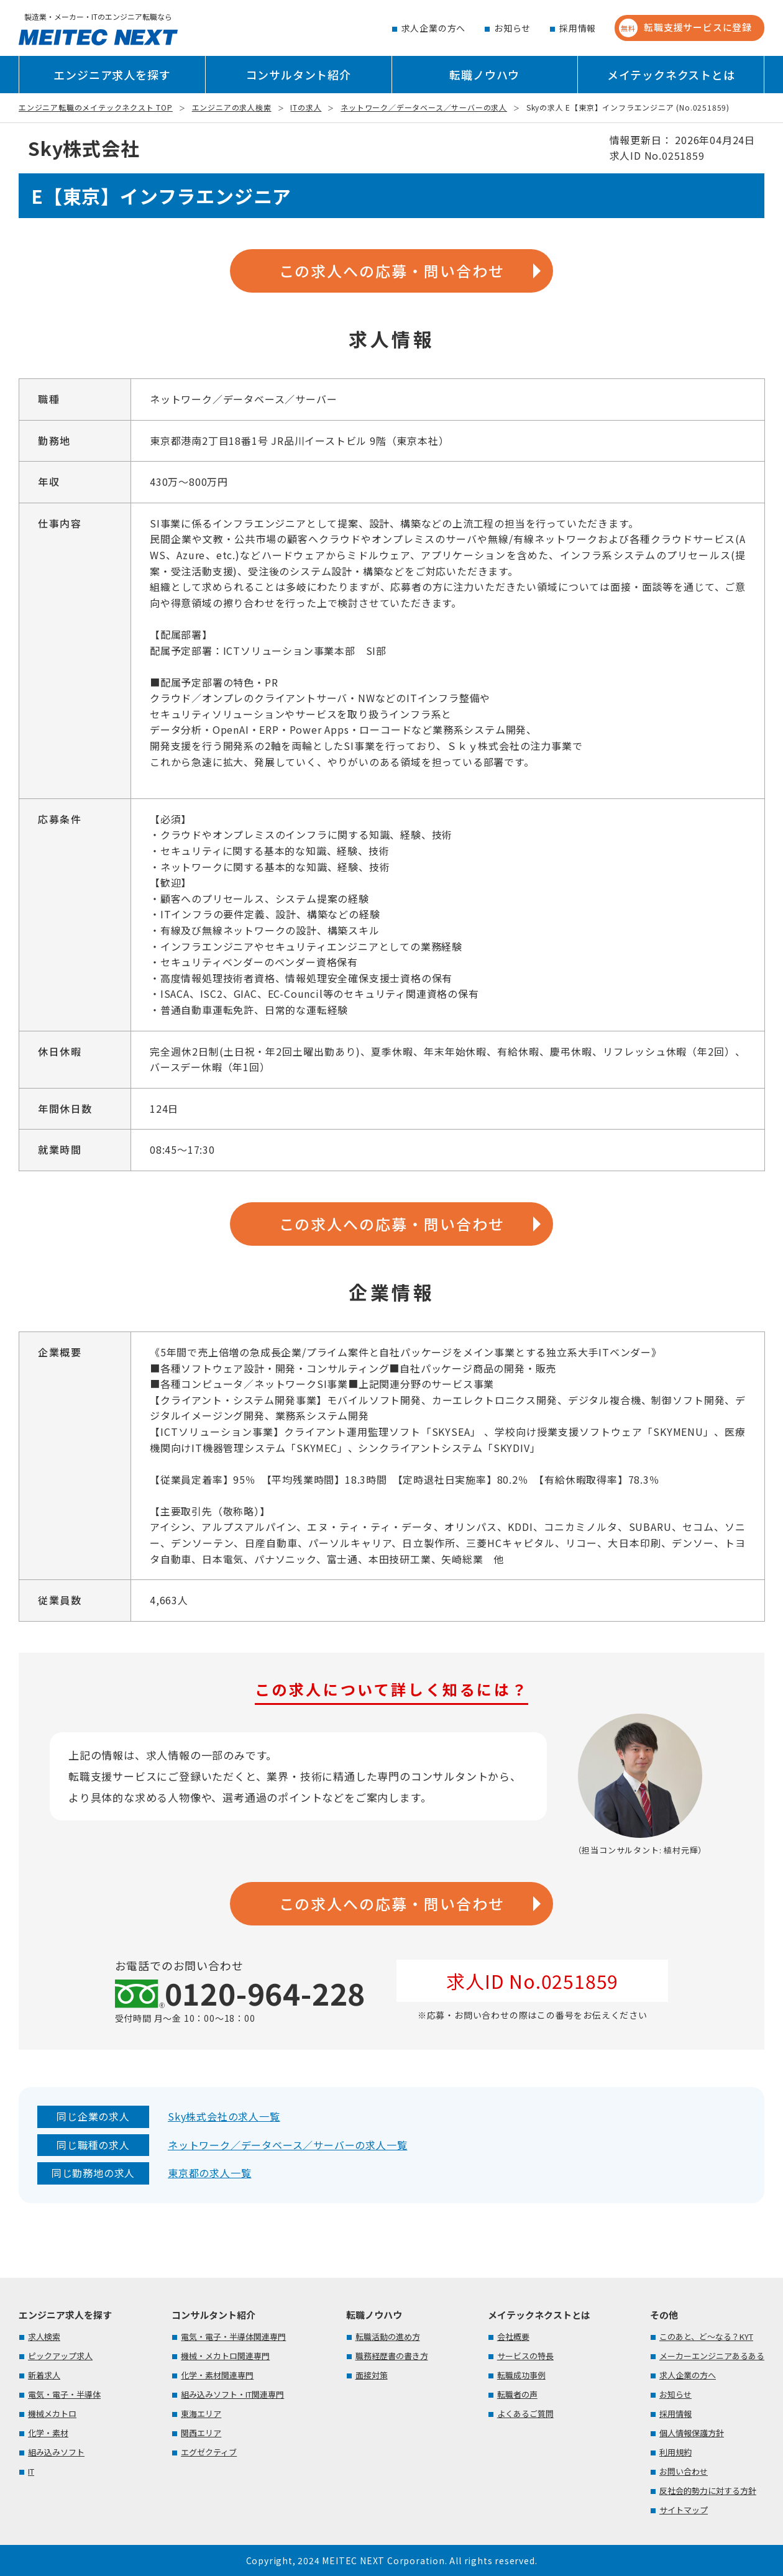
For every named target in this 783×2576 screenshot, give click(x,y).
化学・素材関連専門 (217, 2375)
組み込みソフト (56, 2452)
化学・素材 (48, 2433)
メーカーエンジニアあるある (711, 2356)
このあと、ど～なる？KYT (706, 2336)
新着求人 (44, 2375)
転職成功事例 (521, 2375)
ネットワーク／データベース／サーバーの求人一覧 (287, 2144)
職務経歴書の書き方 (391, 2356)
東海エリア (201, 2413)
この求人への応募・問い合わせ (392, 270)
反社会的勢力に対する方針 (707, 2490)
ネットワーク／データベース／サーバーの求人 (424, 107)
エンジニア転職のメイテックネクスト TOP (96, 107)
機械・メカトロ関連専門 (225, 2356)
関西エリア (201, 2433)
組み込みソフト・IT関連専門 (232, 2394)
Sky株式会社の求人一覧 (224, 2116)
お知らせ (512, 28)
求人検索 (44, 2336)
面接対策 (371, 2375)
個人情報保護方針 (691, 2433)
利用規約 (675, 2452)
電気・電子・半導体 (64, 2394)
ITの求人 (305, 107)
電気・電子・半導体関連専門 (233, 2336)
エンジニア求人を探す (111, 74)
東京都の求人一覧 (209, 2172)
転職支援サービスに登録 (685, 28)
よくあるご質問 (525, 2413)
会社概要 (513, 2336)
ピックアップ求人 (60, 2356)
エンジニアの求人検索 (232, 107)
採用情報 (577, 28)
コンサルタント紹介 (298, 74)
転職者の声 (517, 2394)
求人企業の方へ (433, 28)
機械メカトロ (52, 2413)
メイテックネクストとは (671, 74)
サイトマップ (683, 2510)
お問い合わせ (683, 2471)
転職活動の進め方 (387, 2336)
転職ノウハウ (484, 74)
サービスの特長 (525, 2356)
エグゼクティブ (209, 2452)
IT (31, 2471)
